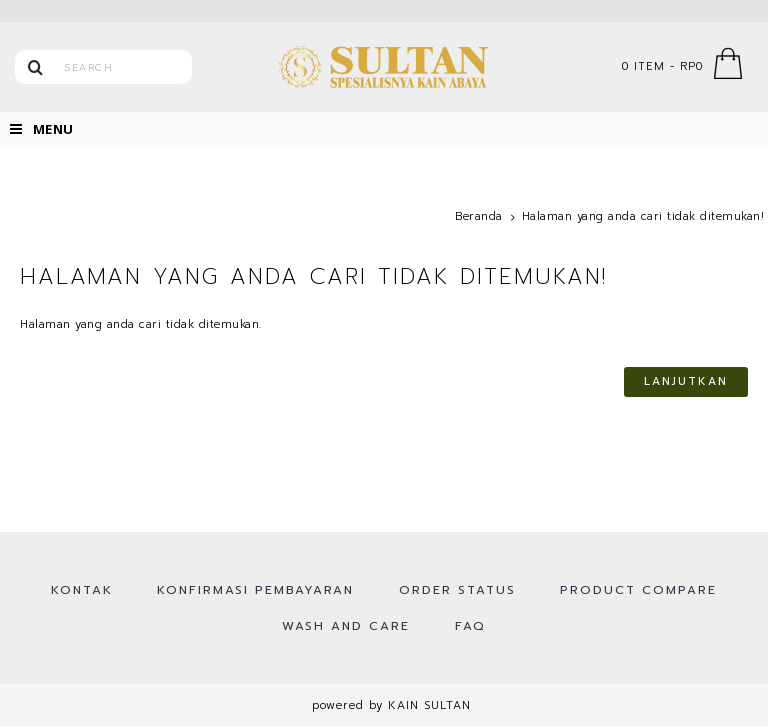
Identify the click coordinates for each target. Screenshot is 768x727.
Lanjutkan (686, 381)
